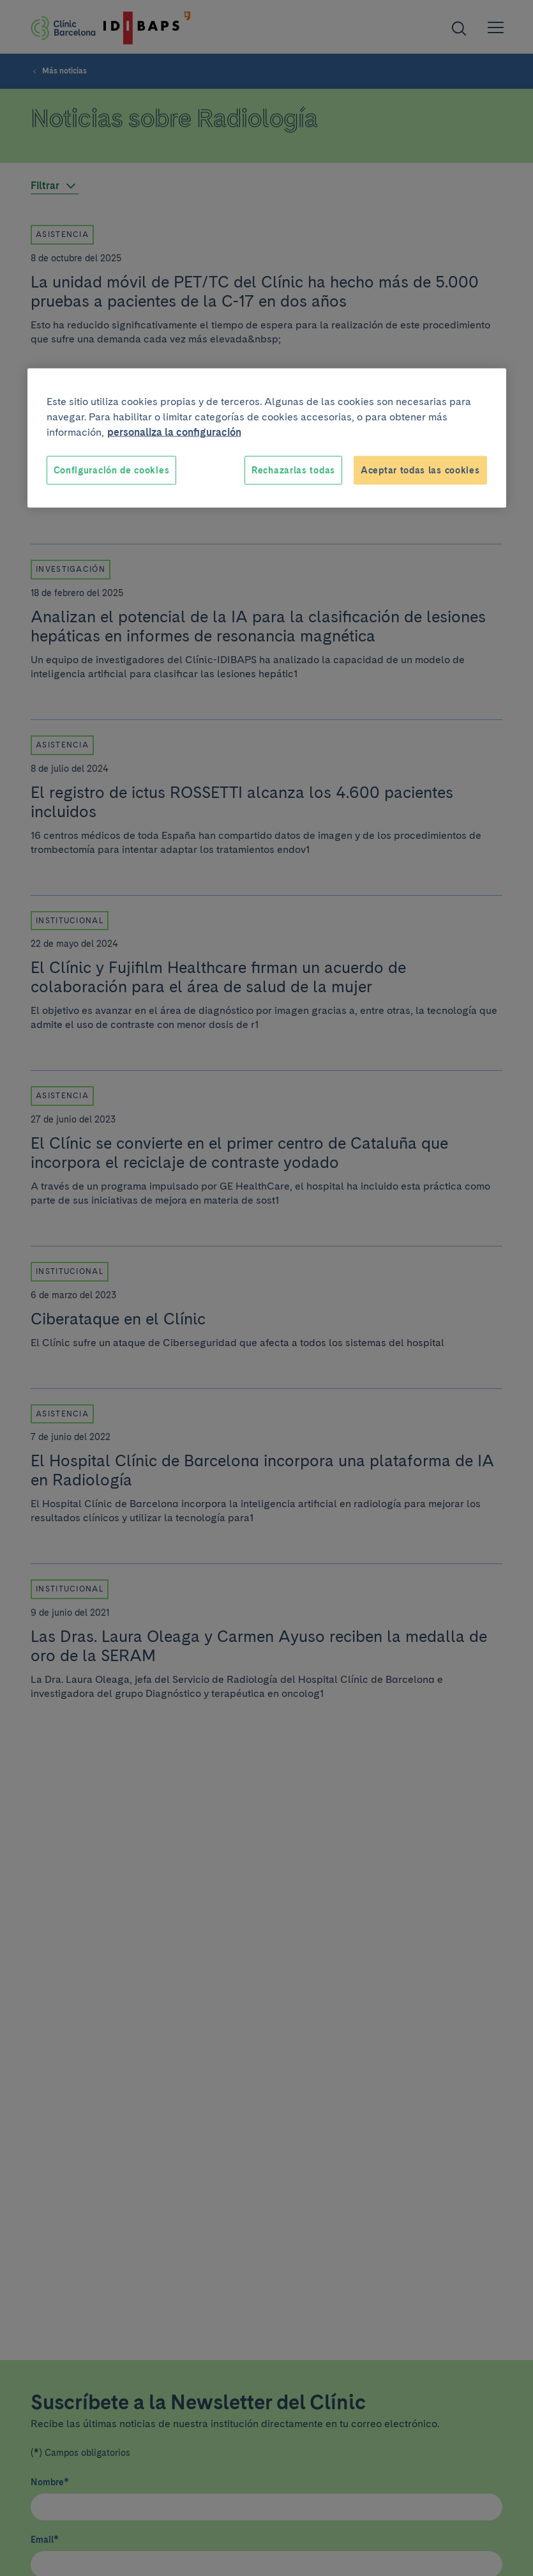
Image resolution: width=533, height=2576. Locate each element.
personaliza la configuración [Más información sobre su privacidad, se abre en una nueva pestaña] (174, 431)
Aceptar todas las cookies (420, 469)
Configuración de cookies (112, 469)
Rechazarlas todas (293, 469)
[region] (266, 438)
